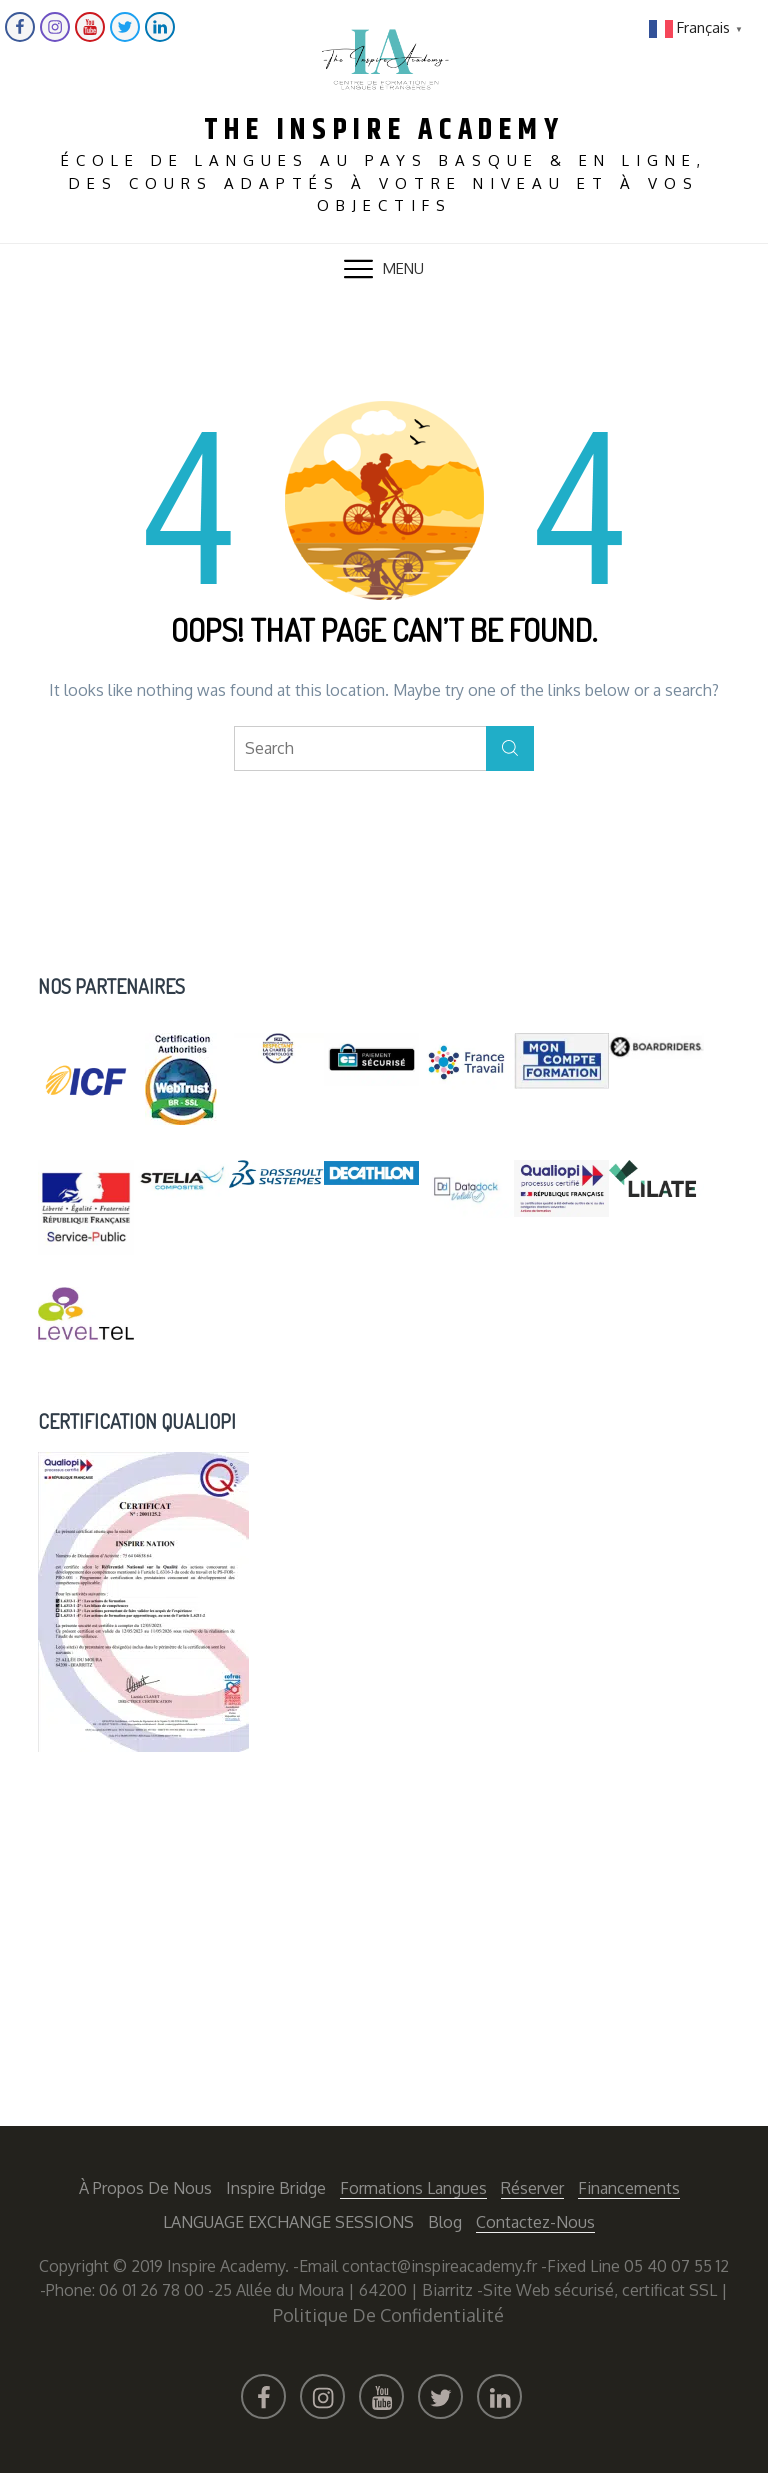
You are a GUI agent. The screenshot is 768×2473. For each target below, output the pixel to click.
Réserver (532, 2186)
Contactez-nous (535, 2220)
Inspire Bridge (276, 2186)
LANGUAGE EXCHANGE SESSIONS (288, 2220)
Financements (629, 2186)
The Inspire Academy (384, 128)
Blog (445, 2220)
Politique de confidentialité (388, 2313)
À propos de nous (145, 2186)
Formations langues (413, 2186)
